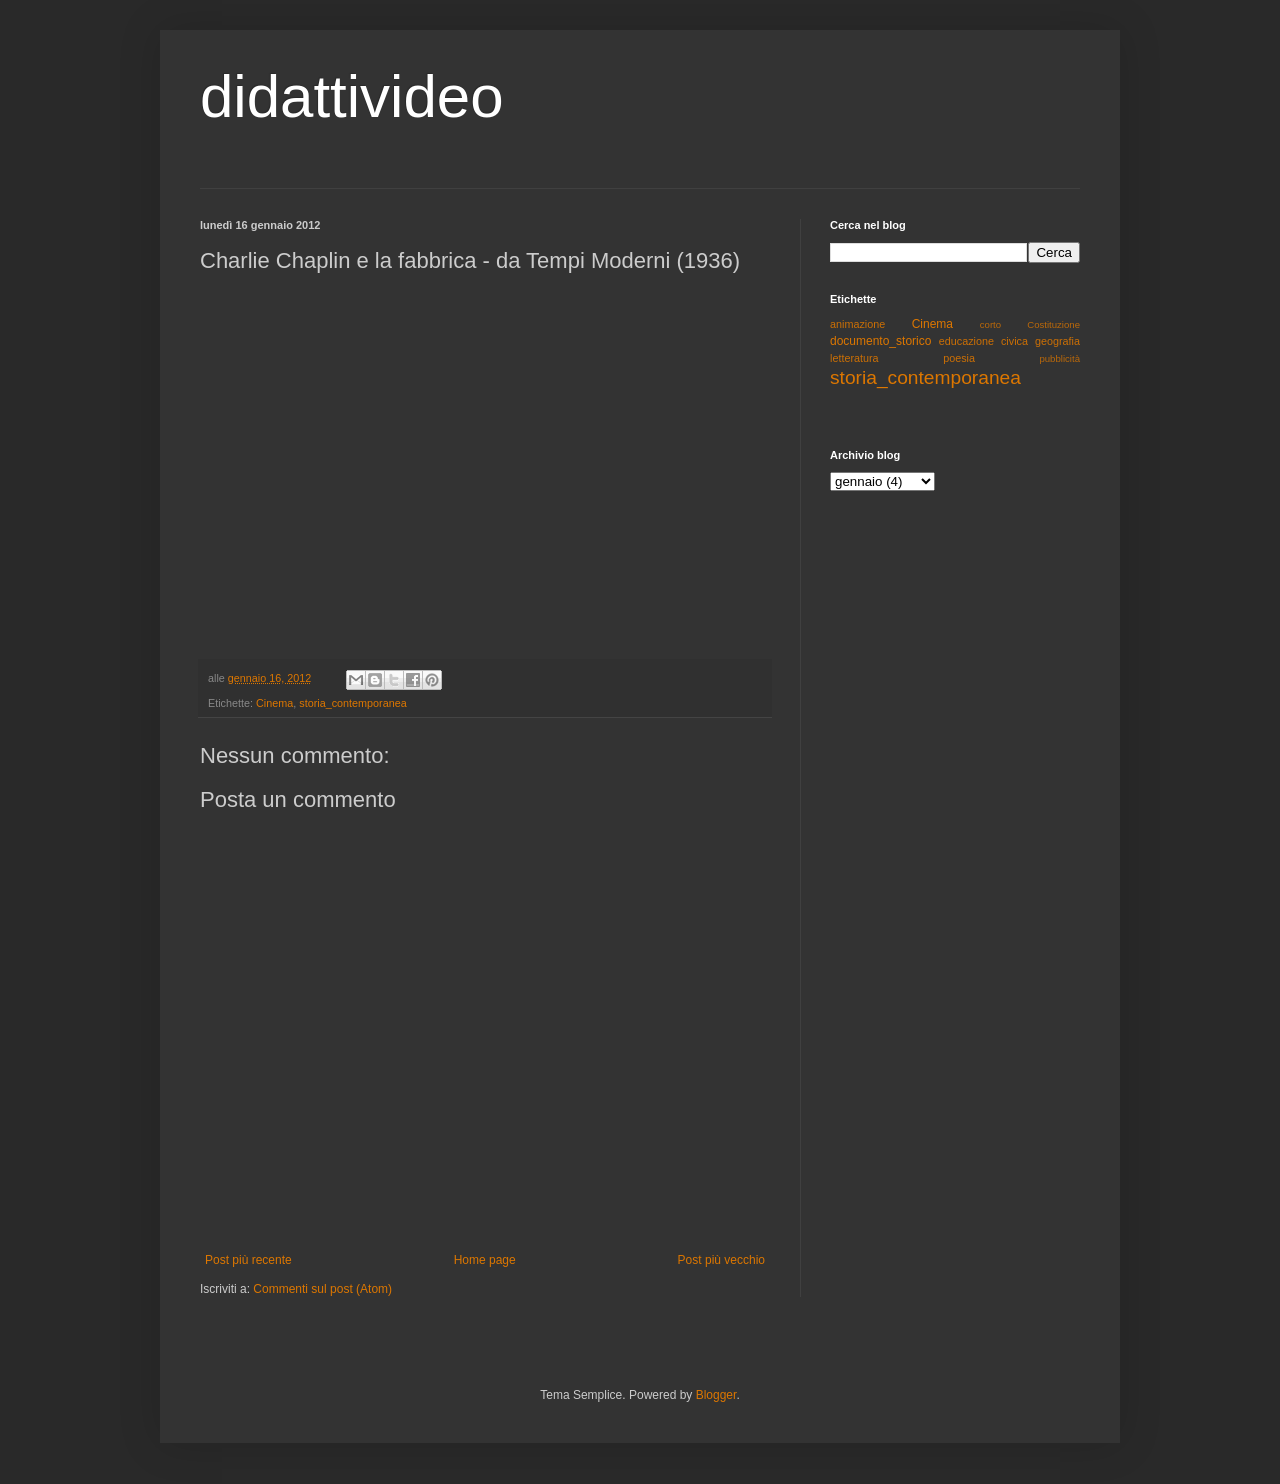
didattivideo (352, 96)
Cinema (274, 703)
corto (990, 324)
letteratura (854, 358)
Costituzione (1053, 324)
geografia (1057, 341)
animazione (857, 324)
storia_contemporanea (352, 703)
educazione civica (983, 341)
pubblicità (1059, 358)
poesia (959, 358)
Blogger (716, 1395)
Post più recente (248, 1260)
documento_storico (880, 341)
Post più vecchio (721, 1260)
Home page (485, 1260)
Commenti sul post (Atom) (322, 1289)
